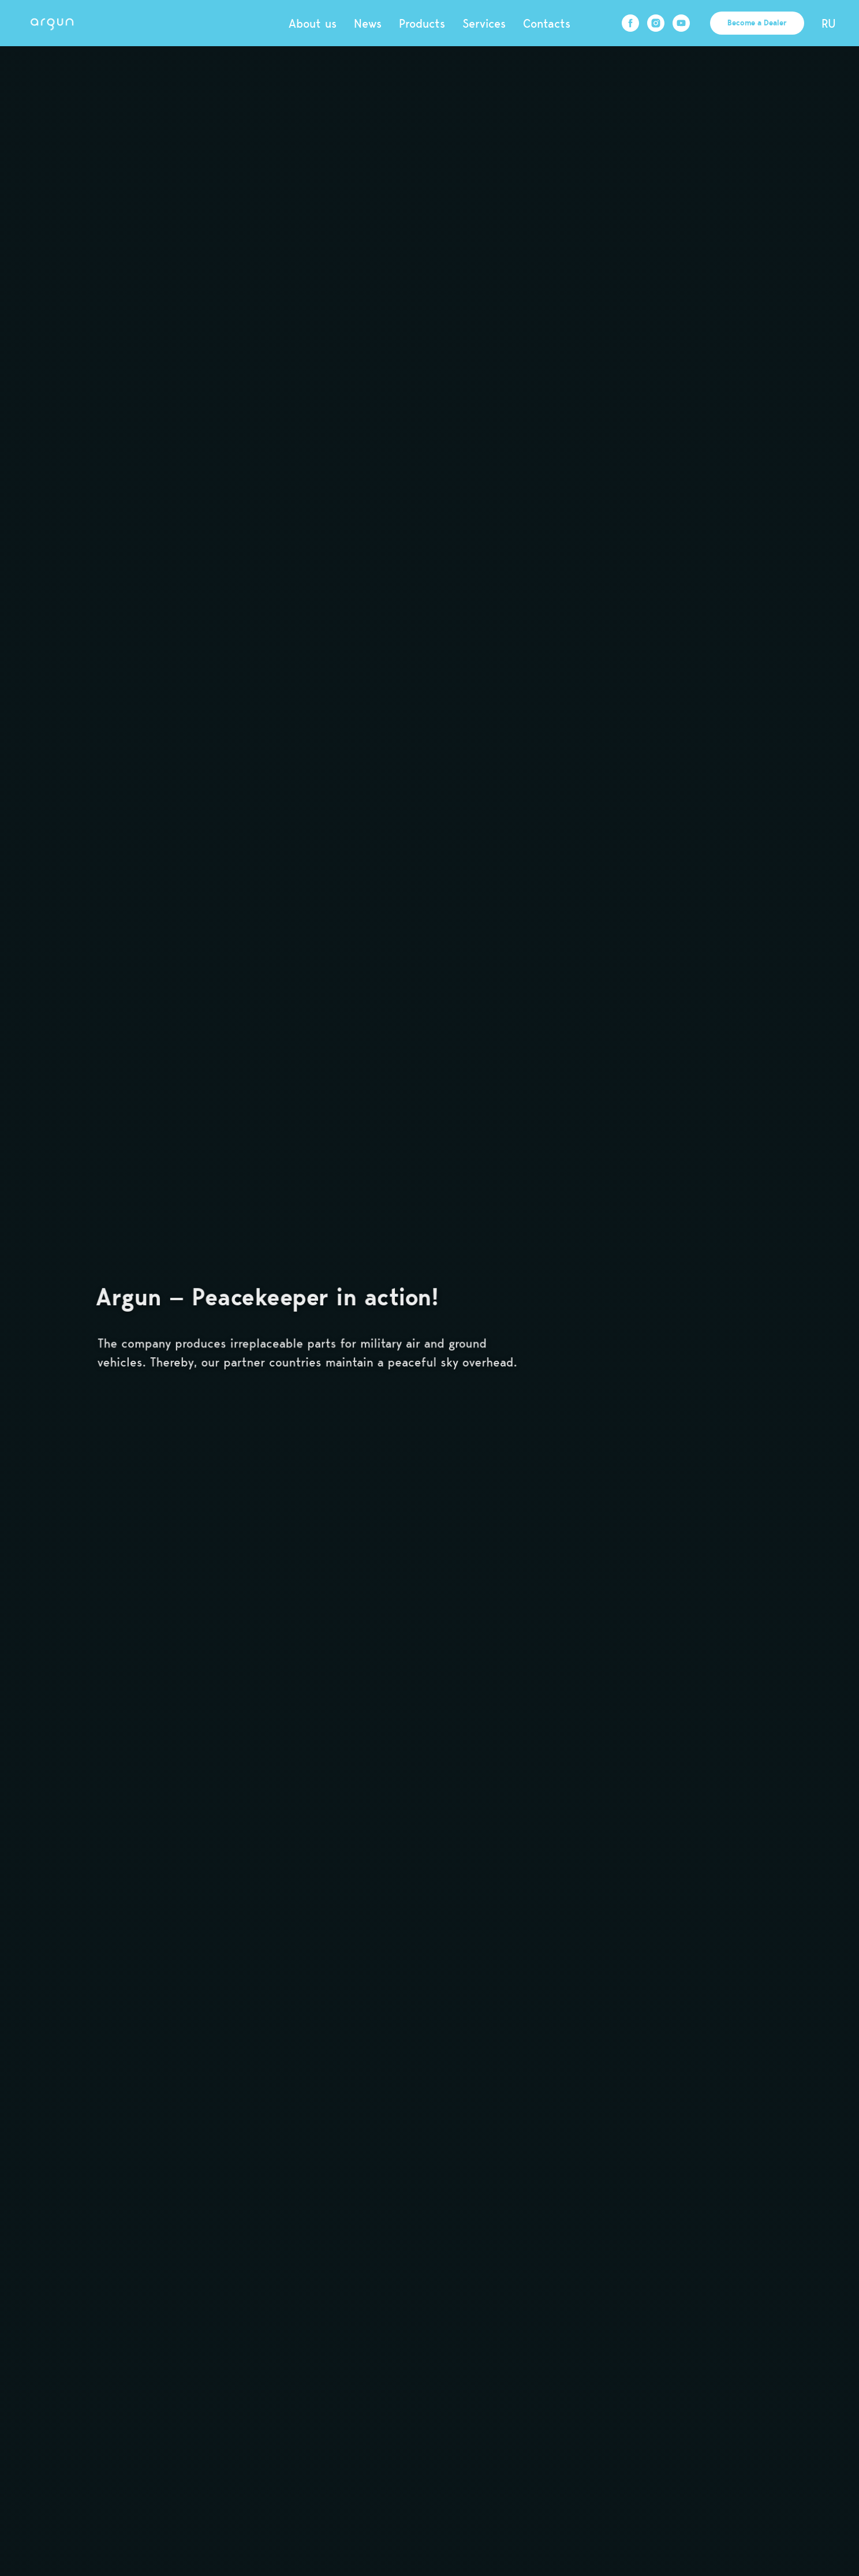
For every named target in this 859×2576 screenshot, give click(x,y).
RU (828, 23)
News (368, 23)
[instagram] (655, 23)
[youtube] (681, 23)
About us (313, 23)
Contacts (546, 23)
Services (484, 23)
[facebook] (630, 23)
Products (422, 23)
